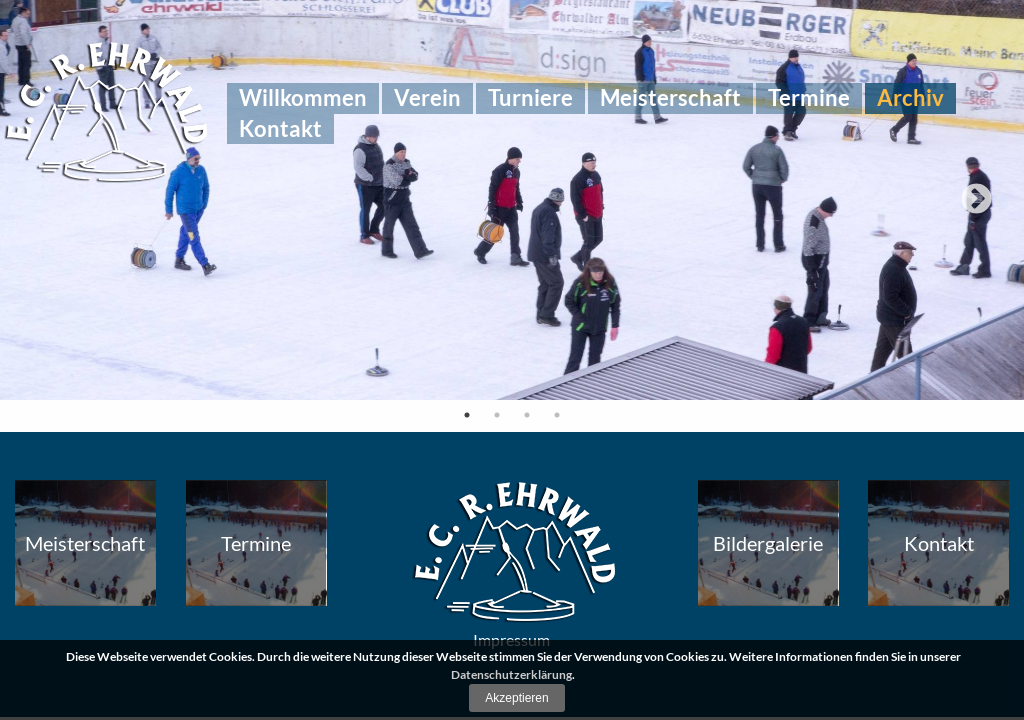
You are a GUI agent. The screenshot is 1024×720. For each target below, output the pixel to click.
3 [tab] (527, 415)
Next (976, 200)
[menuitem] (303, 98)
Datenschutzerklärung (511, 674)
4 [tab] (557, 415)
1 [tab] (467, 415)
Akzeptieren (516, 698)
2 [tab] (497, 415)
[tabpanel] (512, 200)
